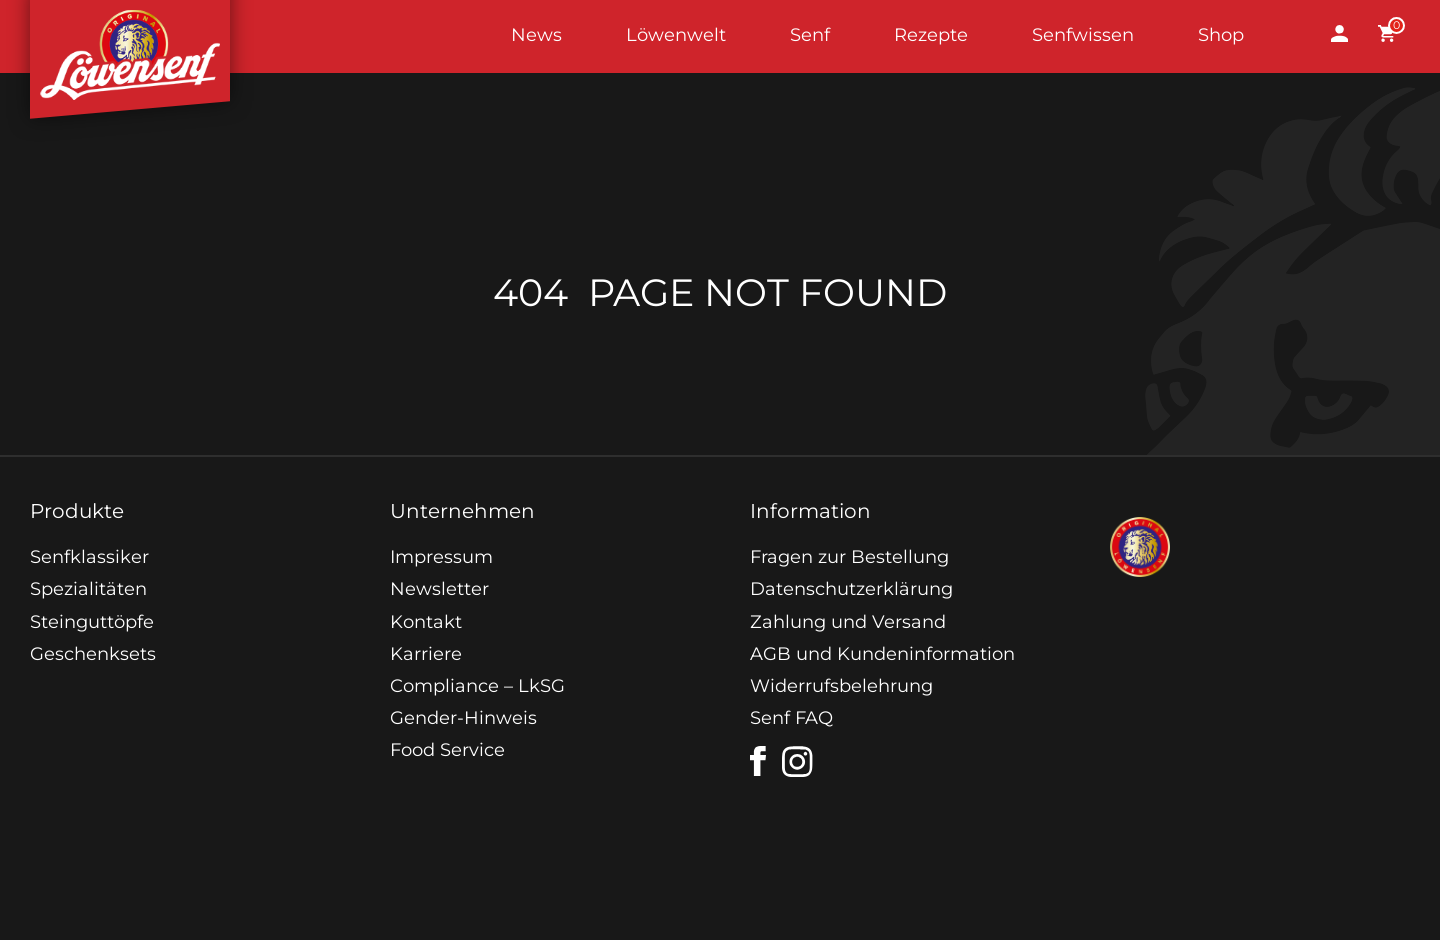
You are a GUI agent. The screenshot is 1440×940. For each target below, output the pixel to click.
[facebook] (758, 761)
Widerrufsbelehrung (841, 686)
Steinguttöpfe (92, 622)
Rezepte (931, 35)
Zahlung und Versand (848, 622)
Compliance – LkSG (477, 686)
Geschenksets (93, 654)
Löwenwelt (676, 35)
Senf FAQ (791, 718)
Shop (1221, 35)
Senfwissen (1083, 35)
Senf (810, 35)
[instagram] (798, 762)
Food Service (447, 750)
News (536, 35)
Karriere (426, 654)
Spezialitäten (88, 589)
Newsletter (439, 589)
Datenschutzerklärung (851, 589)
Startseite (130, 36)
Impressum (441, 557)
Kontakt (426, 622)
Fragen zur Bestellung (849, 557)
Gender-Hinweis (463, 718)
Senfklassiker (89, 557)
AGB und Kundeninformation (882, 654)
